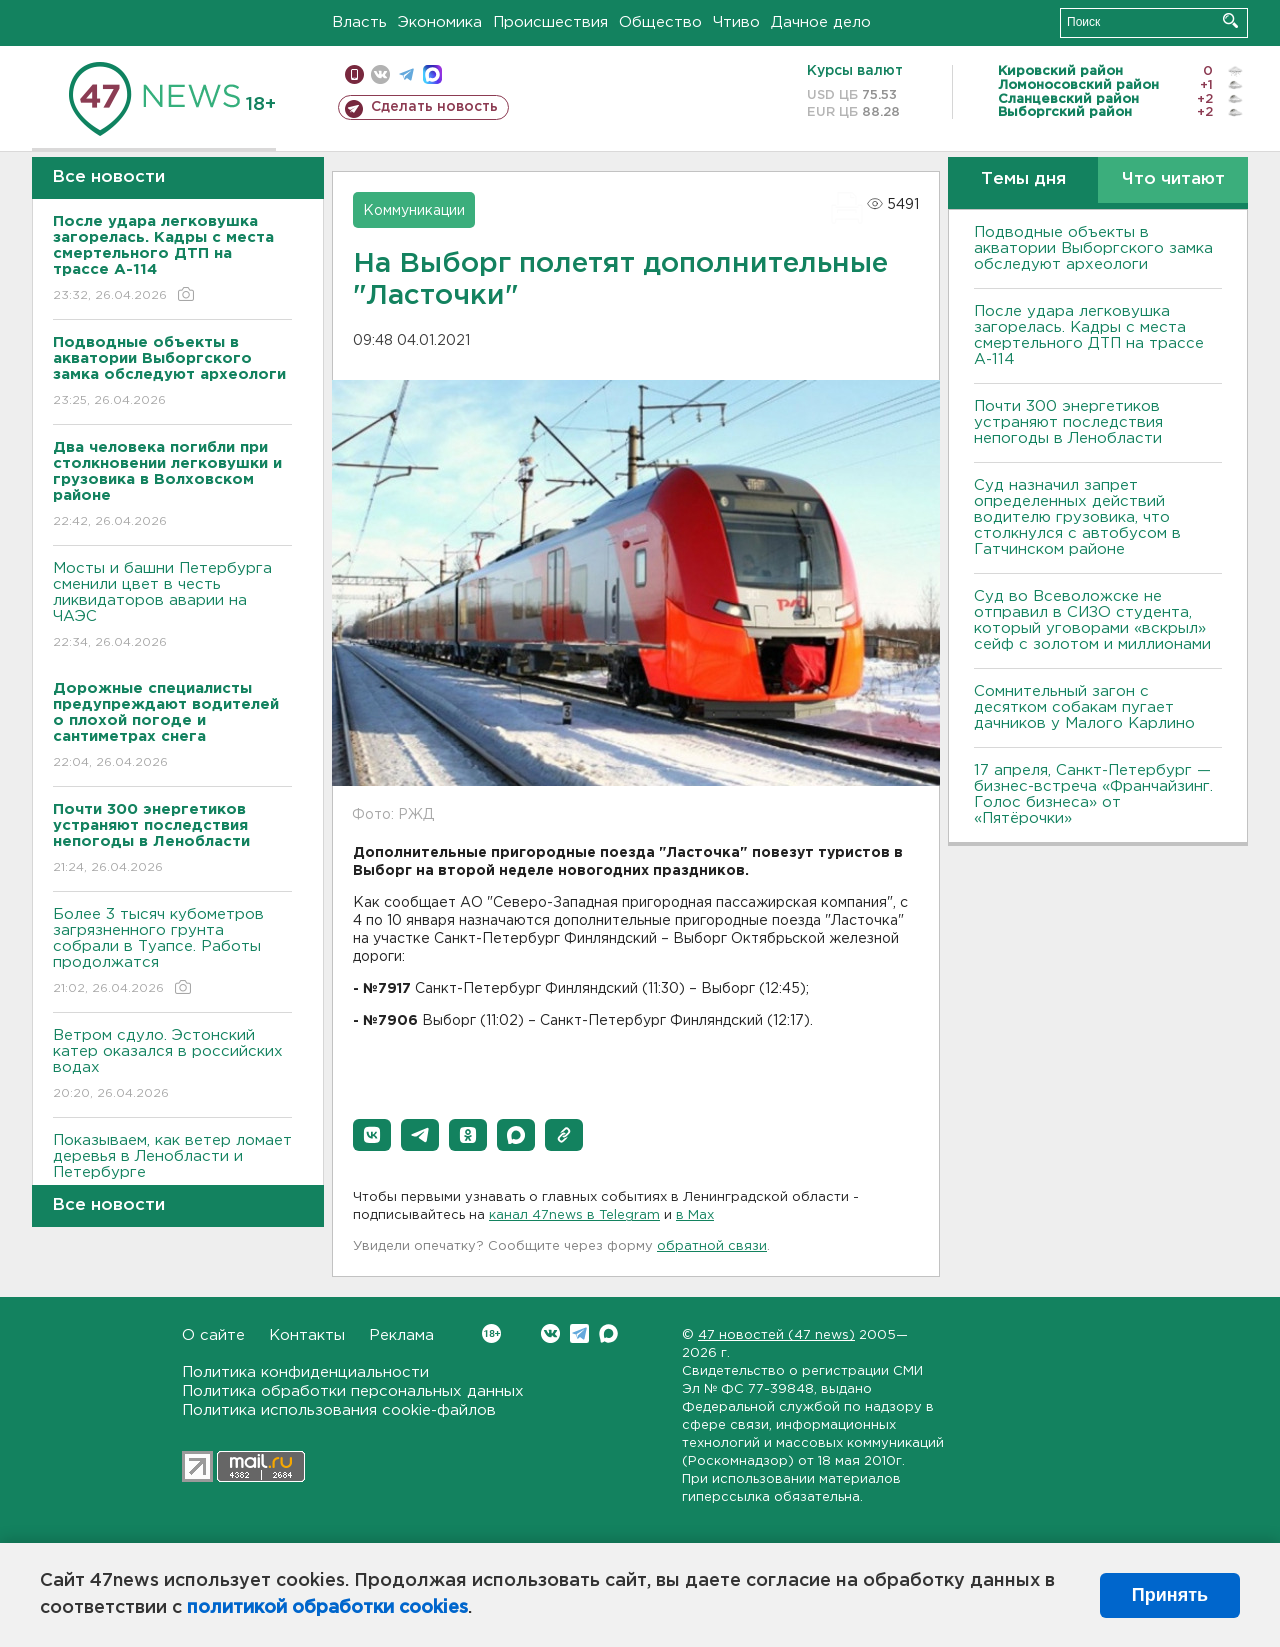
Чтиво (736, 22)
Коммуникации (414, 211)
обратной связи (712, 1246)
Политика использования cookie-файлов (339, 1410)
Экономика (440, 22)
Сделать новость (434, 107)
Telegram (579, 1333)
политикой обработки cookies (327, 1608)
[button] (372, 1135)
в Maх (695, 1215)
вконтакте (380, 74)
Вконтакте (491, 1333)
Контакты (307, 1335)
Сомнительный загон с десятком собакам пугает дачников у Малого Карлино (1084, 707)
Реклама (401, 1335)
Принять (1170, 1595)
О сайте (213, 1335)
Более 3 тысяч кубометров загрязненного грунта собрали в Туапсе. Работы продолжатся (172, 952)
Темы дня (1023, 179)
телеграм (406, 74)
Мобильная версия (354, 74)
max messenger (432, 74)
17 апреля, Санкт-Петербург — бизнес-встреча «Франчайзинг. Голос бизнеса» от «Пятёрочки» (1093, 794)
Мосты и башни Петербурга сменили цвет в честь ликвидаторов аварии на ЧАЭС (172, 606)
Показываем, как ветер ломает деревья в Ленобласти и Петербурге (172, 1170)
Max (608, 1333)
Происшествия (550, 22)
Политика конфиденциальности (305, 1372)
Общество (660, 22)
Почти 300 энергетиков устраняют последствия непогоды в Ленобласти (1068, 422)
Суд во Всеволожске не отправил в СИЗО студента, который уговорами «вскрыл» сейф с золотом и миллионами (1092, 620)
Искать (1230, 20)
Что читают (1173, 179)
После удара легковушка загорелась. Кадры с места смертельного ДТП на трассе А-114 (1089, 335)
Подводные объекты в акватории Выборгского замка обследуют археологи (1093, 248)
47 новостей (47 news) (776, 1335)
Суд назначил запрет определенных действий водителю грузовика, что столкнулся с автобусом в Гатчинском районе (1077, 517)
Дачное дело (821, 22)
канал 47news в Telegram (574, 1215)
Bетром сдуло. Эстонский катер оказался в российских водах (172, 1065)
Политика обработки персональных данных (353, 1391)
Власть (359, 22)
